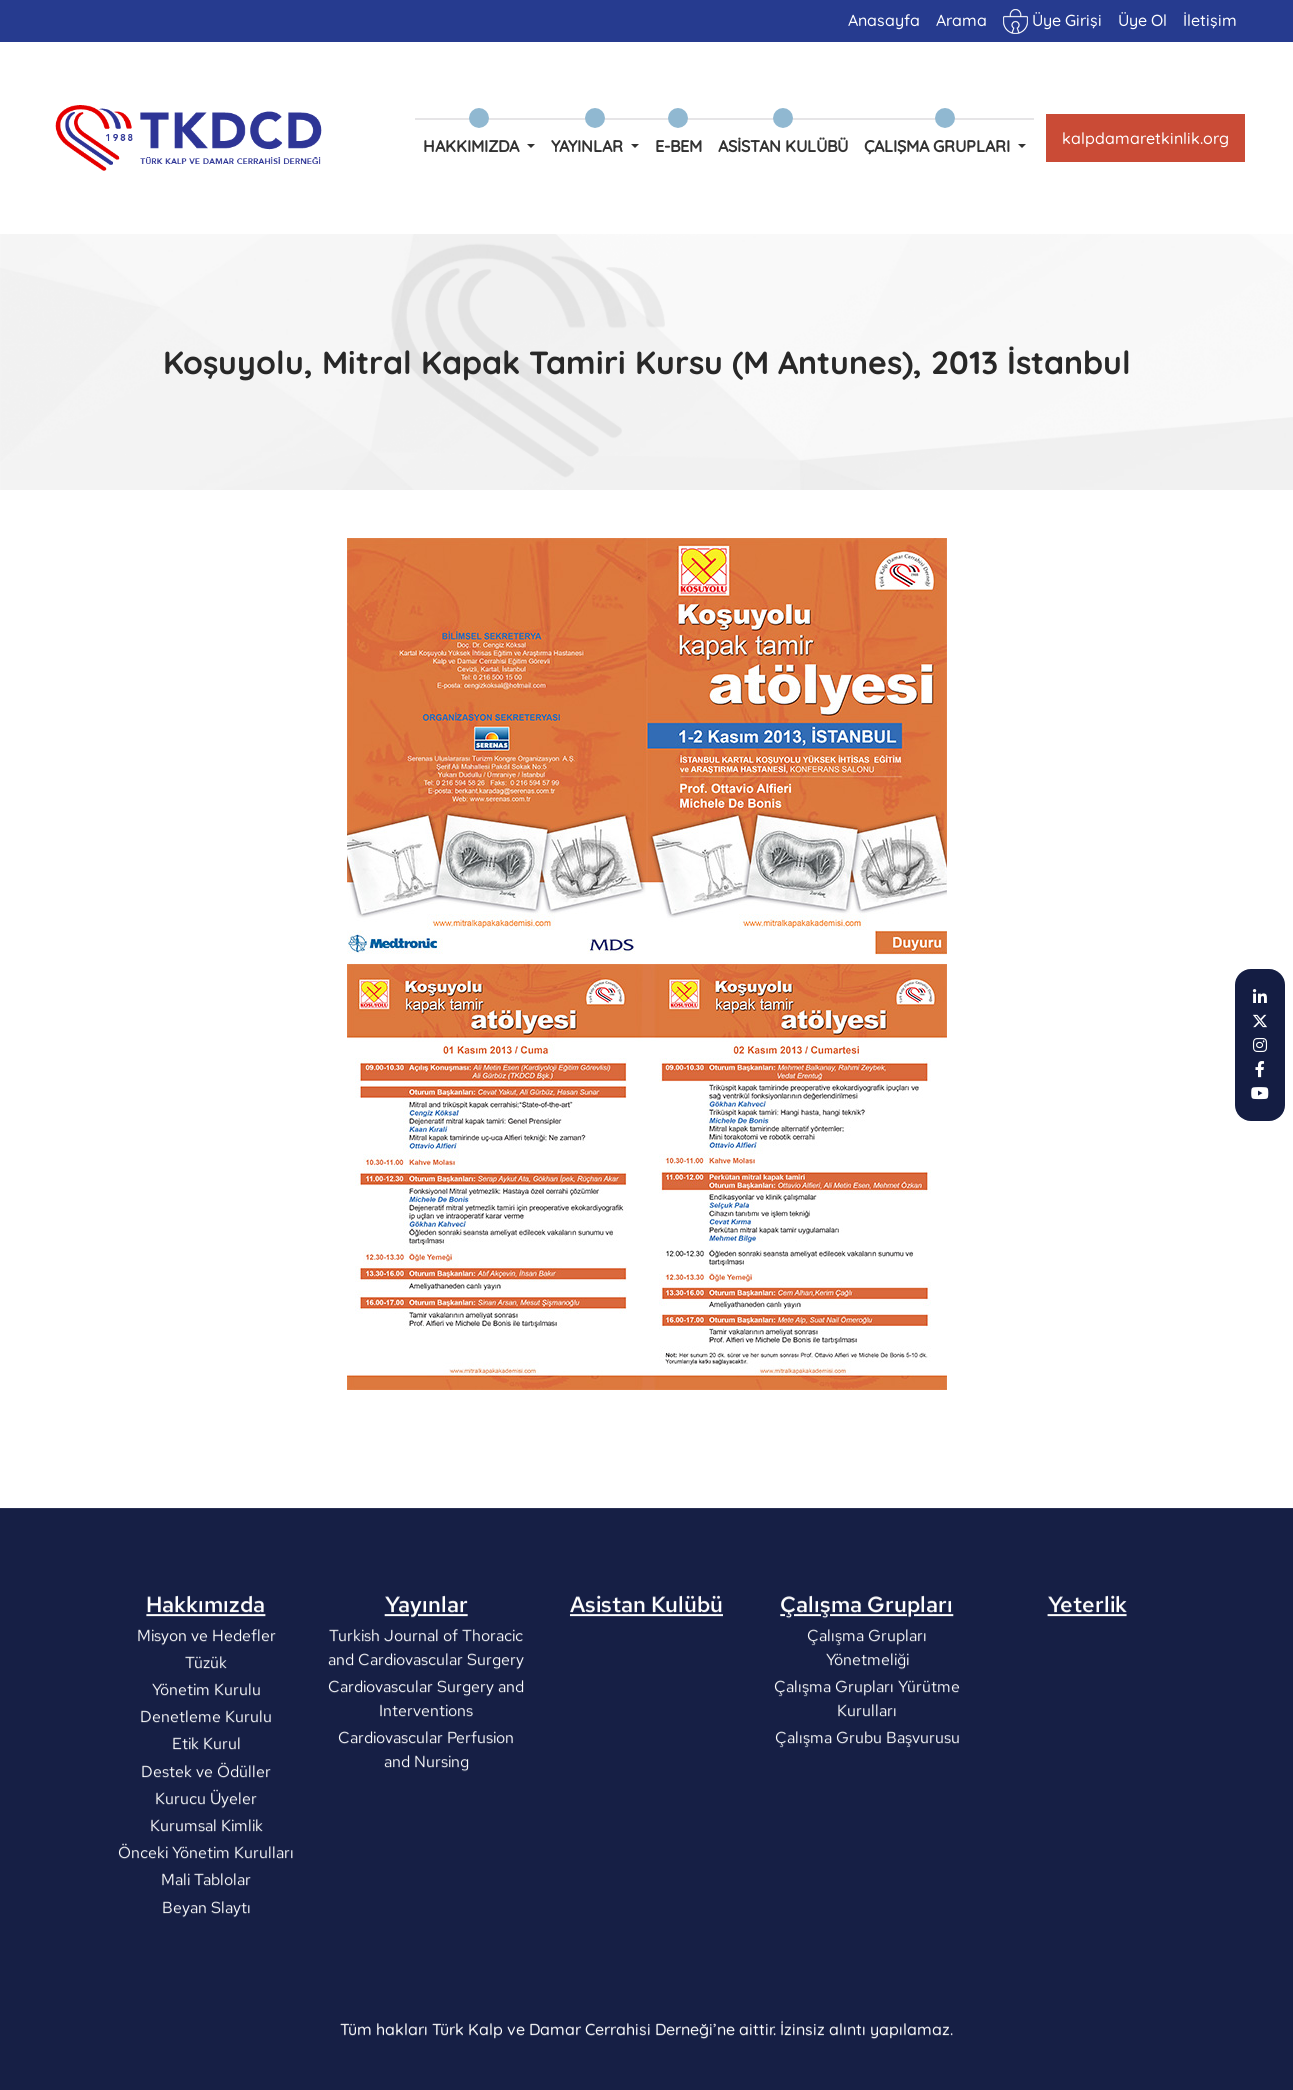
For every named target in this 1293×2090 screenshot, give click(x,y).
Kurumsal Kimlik (205, 1874)
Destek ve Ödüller (206, 1819)
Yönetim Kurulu (205, 1738)
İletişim (1210, 20)
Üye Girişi (1052, 21)
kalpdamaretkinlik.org (1145, 138)
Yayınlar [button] (589, 146)
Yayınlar (426, 1653)
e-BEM (678, 146)
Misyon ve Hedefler (205, 1683)
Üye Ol (1142, 20)
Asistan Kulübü (783, 146)
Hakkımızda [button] (473, 146)
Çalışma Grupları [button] (939, 146)
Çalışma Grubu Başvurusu (866, 1786)
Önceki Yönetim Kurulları (206, 1901)
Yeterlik (1087, 1653)
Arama (961, 20)
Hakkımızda (205, 1653)
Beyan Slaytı (205, 1955)
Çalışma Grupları (866, 1653)
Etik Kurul (205, 1792)
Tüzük (206, 1711)
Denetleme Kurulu (206, 1765)
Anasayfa (884, 20)
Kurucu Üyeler (206, 1847)
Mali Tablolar (206, 1928)
